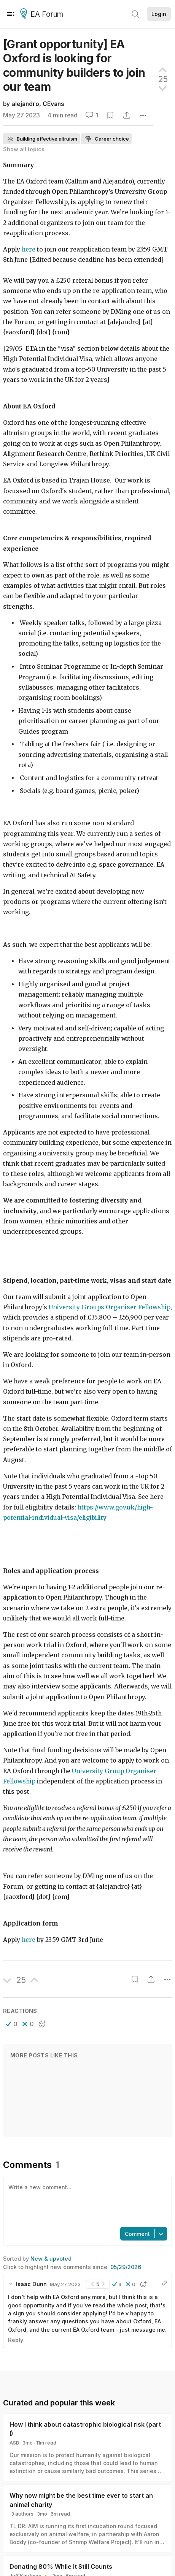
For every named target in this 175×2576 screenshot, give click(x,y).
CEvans (53, 104)
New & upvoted (51, 2258)
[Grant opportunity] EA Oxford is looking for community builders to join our (74, 65)
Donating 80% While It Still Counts (61, 2566)
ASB (14, 2443)
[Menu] (10, 14)
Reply (15, 2340)
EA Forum (42, 14)
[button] (11, 2024)
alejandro (25, 104)
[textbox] (86, 2202)
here (28, 1939)
